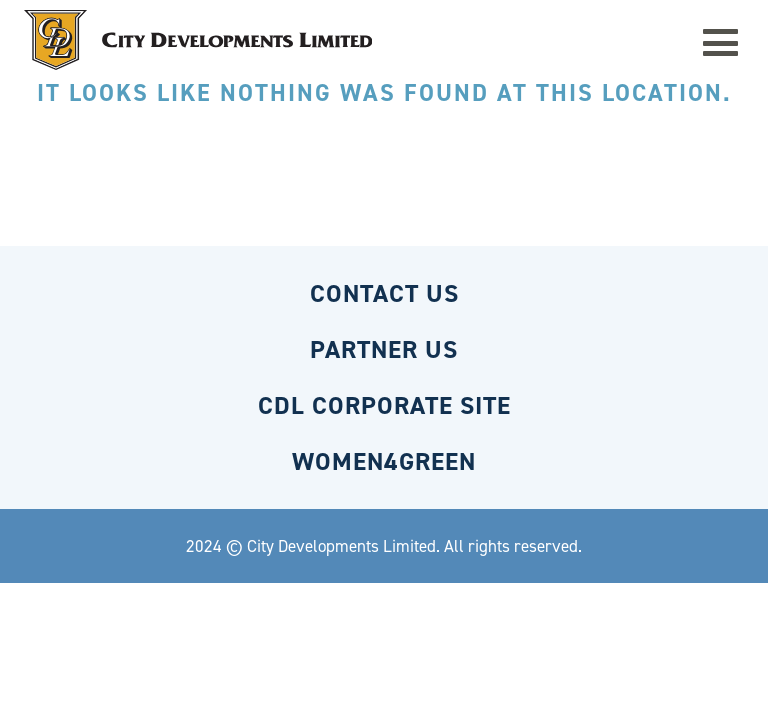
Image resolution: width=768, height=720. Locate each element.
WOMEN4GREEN (384, 461)
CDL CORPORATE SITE (384, 405)
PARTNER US (384, 349)
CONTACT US (384, 293)
